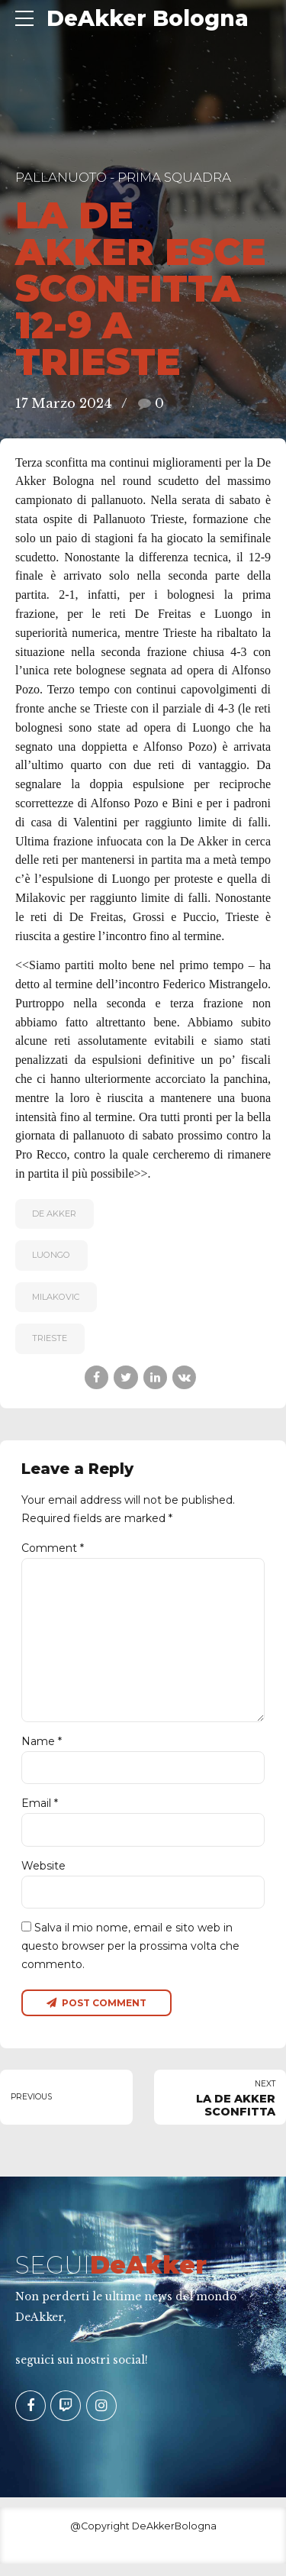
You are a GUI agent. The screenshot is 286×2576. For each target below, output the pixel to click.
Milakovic (55, 1296)
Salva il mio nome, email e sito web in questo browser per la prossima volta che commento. (130, 1956)
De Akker (54, 1213)
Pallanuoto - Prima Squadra (123, 177)
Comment (52, 1548)
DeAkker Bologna (148, 18)
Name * (41, 1750)
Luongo (51, 1254)
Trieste (49, 1338)
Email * (39, 1812)
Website (43, 1876)
